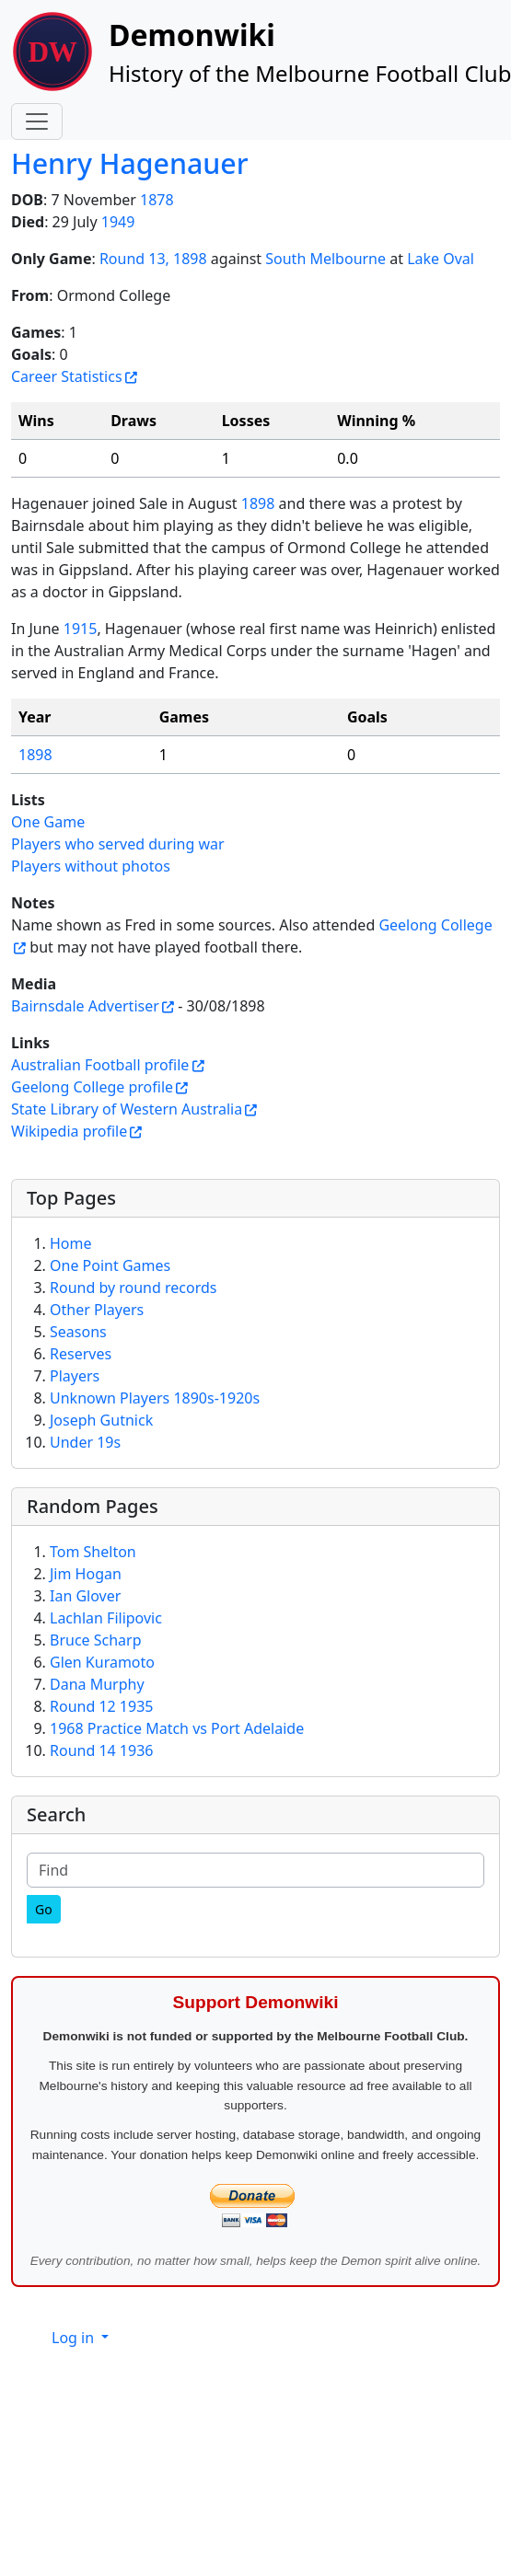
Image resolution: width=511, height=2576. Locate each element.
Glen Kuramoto (102, 1662)
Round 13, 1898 (153, 258)
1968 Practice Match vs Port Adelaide (177, 1728)
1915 (81, 628)
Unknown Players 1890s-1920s (155, 1398)
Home (71, 1243)
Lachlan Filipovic (106, 1618)
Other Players (97, 1310)
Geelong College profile (92, 1087)
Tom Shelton (93, 1552)
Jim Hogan (86, 1574)
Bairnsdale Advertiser (85, 1006)
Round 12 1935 (101, 1706)
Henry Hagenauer (130, 163)
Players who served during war (118, 844)
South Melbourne (325, 258)
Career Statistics (66, 376)
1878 (157, 200)
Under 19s (85, 1442)
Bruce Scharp (96, 1640)
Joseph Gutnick (101, 1420)
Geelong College (435, 925)
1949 (118, 222)
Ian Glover (85, 1596)
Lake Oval (440, 258)
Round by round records (133, 1287)
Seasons (78, 1332)
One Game (48, 822)
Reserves (80, 1354)
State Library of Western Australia (126, 1109)
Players (74, 1376)
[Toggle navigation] (37, 121)
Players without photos (90, 866)
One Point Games (110, 1265)
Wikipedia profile (69, 1131)
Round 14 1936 (101, 1750)
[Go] (44, 1909)
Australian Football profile (100, 1065)
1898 (258, 503)
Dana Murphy (97, 1684)
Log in (75, 2338)
